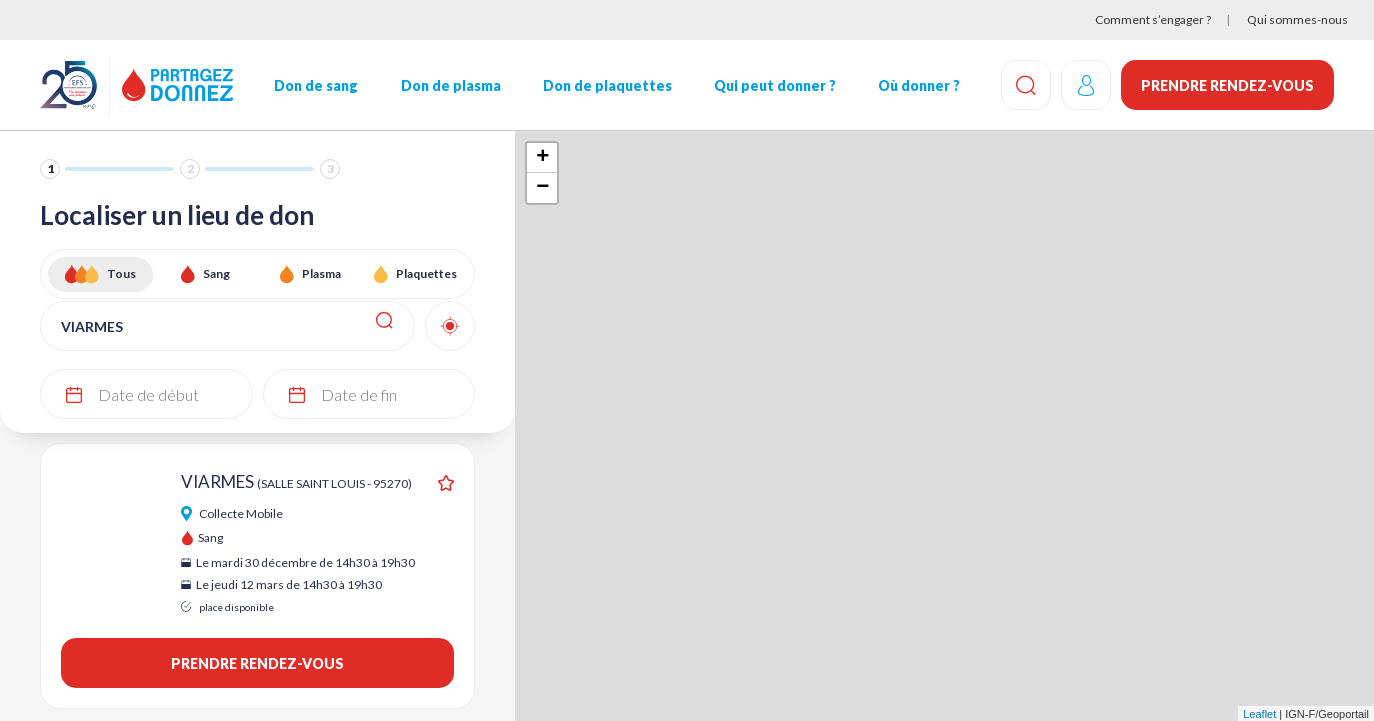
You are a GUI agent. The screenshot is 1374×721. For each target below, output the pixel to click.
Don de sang (316, 85)
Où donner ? (919, 85)
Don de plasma (450, 85)
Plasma (321, 273)
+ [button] (542, 158)
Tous (121, 273)
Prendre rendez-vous (1227, 85)
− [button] (542, 188)
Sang (216, 273)
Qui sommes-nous (1297, 19)
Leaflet (1259, 714)
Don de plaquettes (607, 85)
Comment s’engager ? (1153, 19)
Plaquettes (426, 273)
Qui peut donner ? (775, 85)
